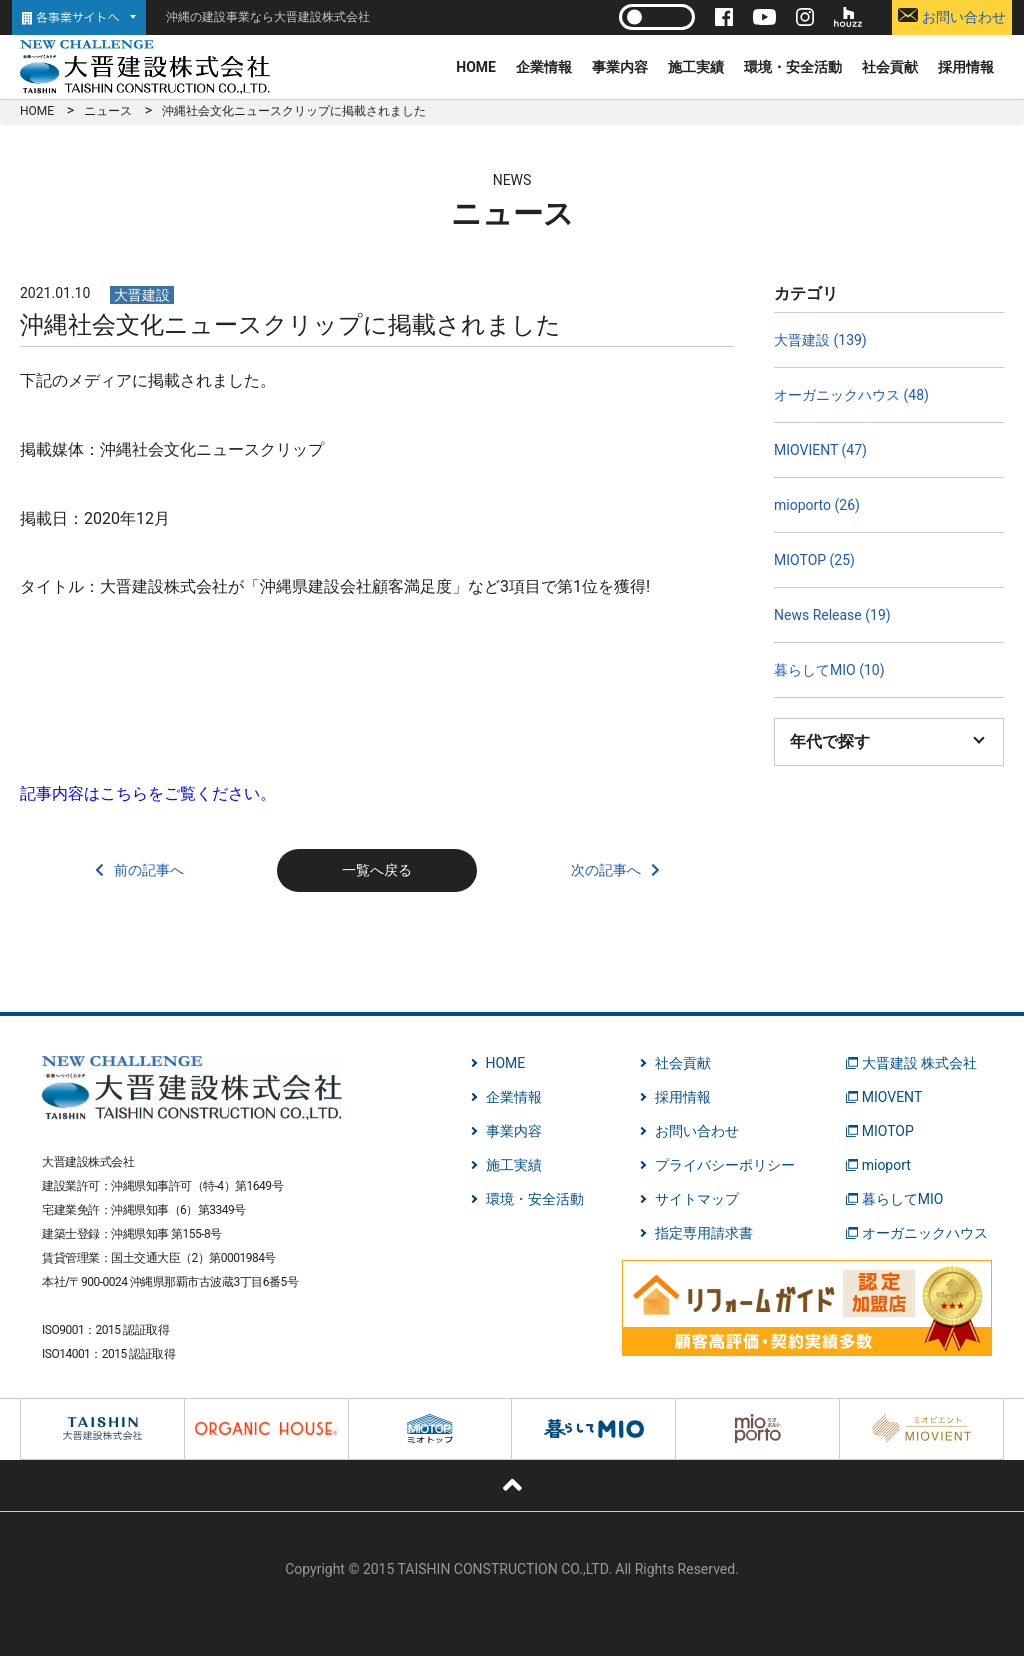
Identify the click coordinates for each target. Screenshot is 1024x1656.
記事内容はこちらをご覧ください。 (148, 793)
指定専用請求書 (704, 1233)
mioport (886, 1165)
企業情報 (544, 67)
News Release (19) (832, 615)
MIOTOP (888, 1131)
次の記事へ (606, 870)
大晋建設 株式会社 (919, 1063)
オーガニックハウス (925, 1233)
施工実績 (696, 67)
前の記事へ (149, 870)
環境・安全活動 (793, 67)
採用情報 (966, 67)
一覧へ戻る (377, 870)
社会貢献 (890, 67)
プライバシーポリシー (725, 1165)
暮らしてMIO (903, 1199)
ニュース (108, 111)
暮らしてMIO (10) (829, 670)
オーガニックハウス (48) (851, 395)
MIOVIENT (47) (820, 450)
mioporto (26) (817, 505)
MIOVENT (892, 1097)
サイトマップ (697, 1199)
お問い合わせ (951, 16)
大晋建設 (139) (820, 340)
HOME (476, 67)
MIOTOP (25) (814, 560)
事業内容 (620, 67)
